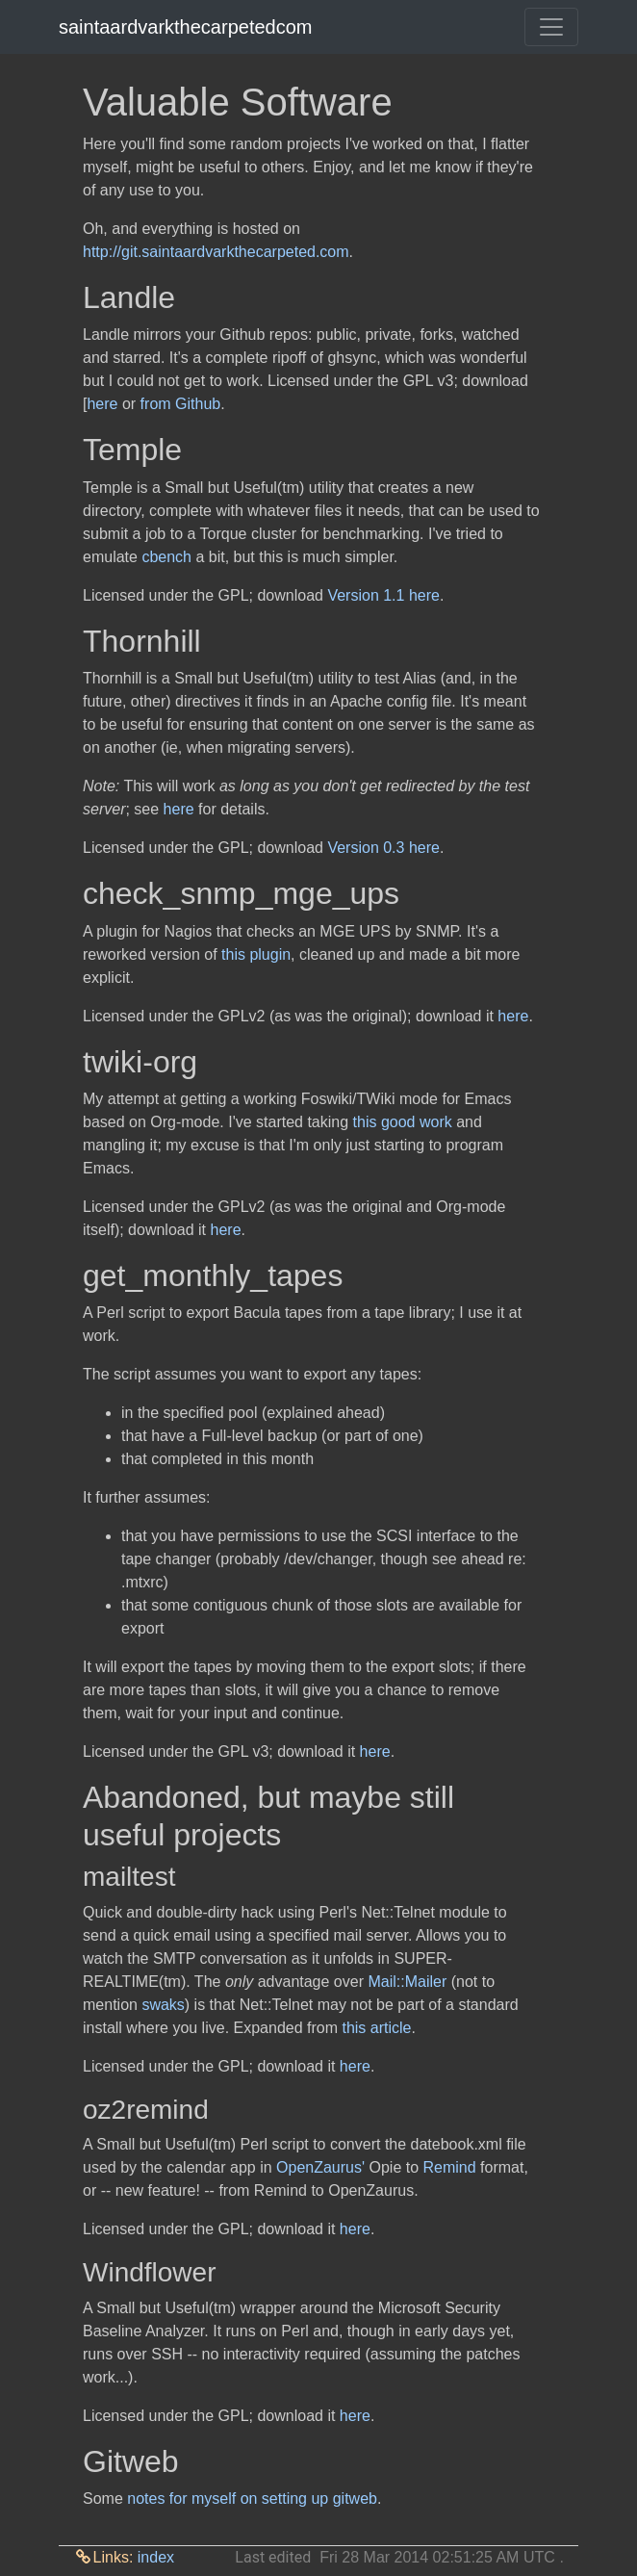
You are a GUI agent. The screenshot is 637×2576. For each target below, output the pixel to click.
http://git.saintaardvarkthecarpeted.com (216, 252)
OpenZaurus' (320, 2167)
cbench (166, 557)
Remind (449, 2167)
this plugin (256, 954)
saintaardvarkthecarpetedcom (185, 27)
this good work (402, 1122)
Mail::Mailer (407, 1981)
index (156, 2557)
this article (376, 2028)
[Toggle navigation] (551, 27)
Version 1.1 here (383, 595)
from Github (180, 404)
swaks (162, 2004)
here (102, 404)
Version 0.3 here (383, 847)
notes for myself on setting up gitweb (252, 2498)
